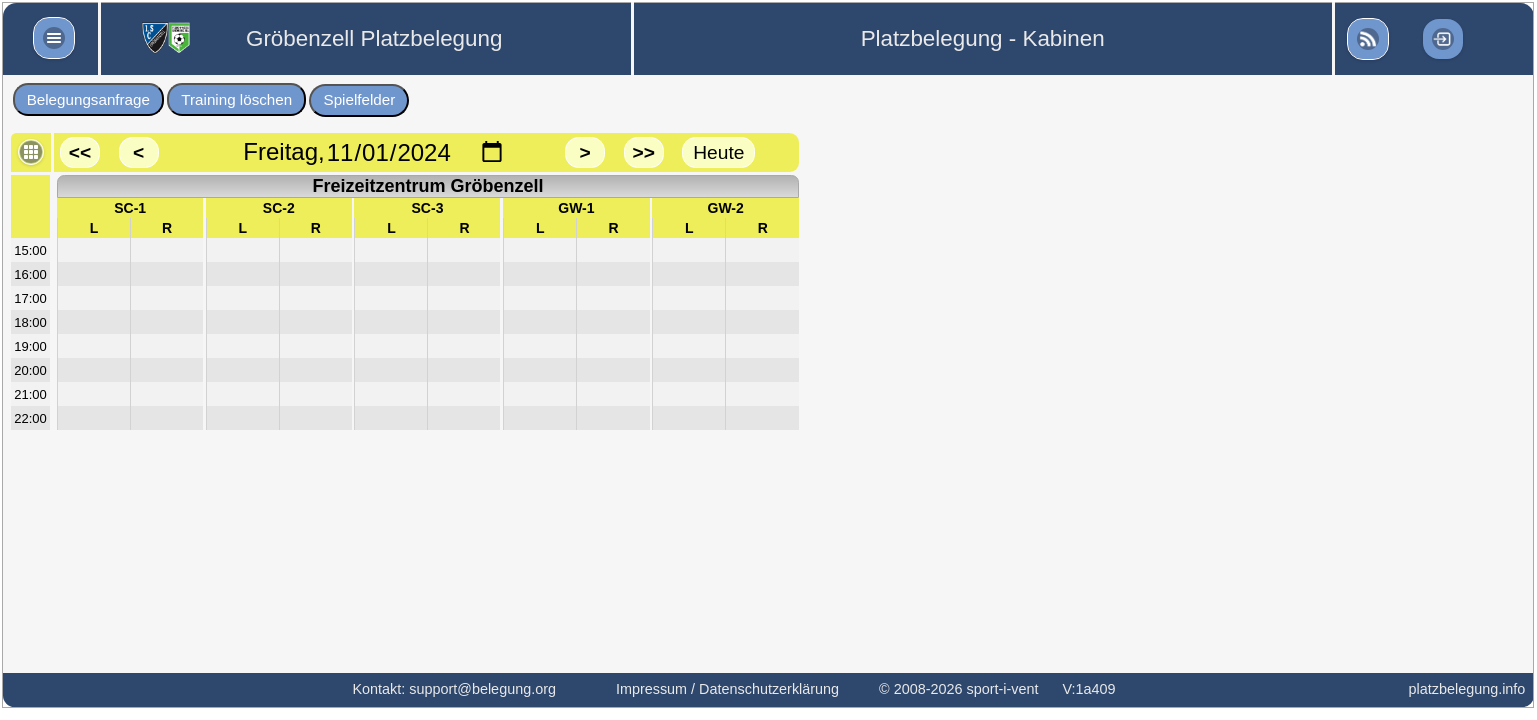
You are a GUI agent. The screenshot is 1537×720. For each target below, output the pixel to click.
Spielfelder (360, 99)
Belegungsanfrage (88, 99)
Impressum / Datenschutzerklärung (727, 689)
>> (643, 152)
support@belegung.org (482, 689)
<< (80, 152)
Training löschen (236, 99)
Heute (718, 152)
